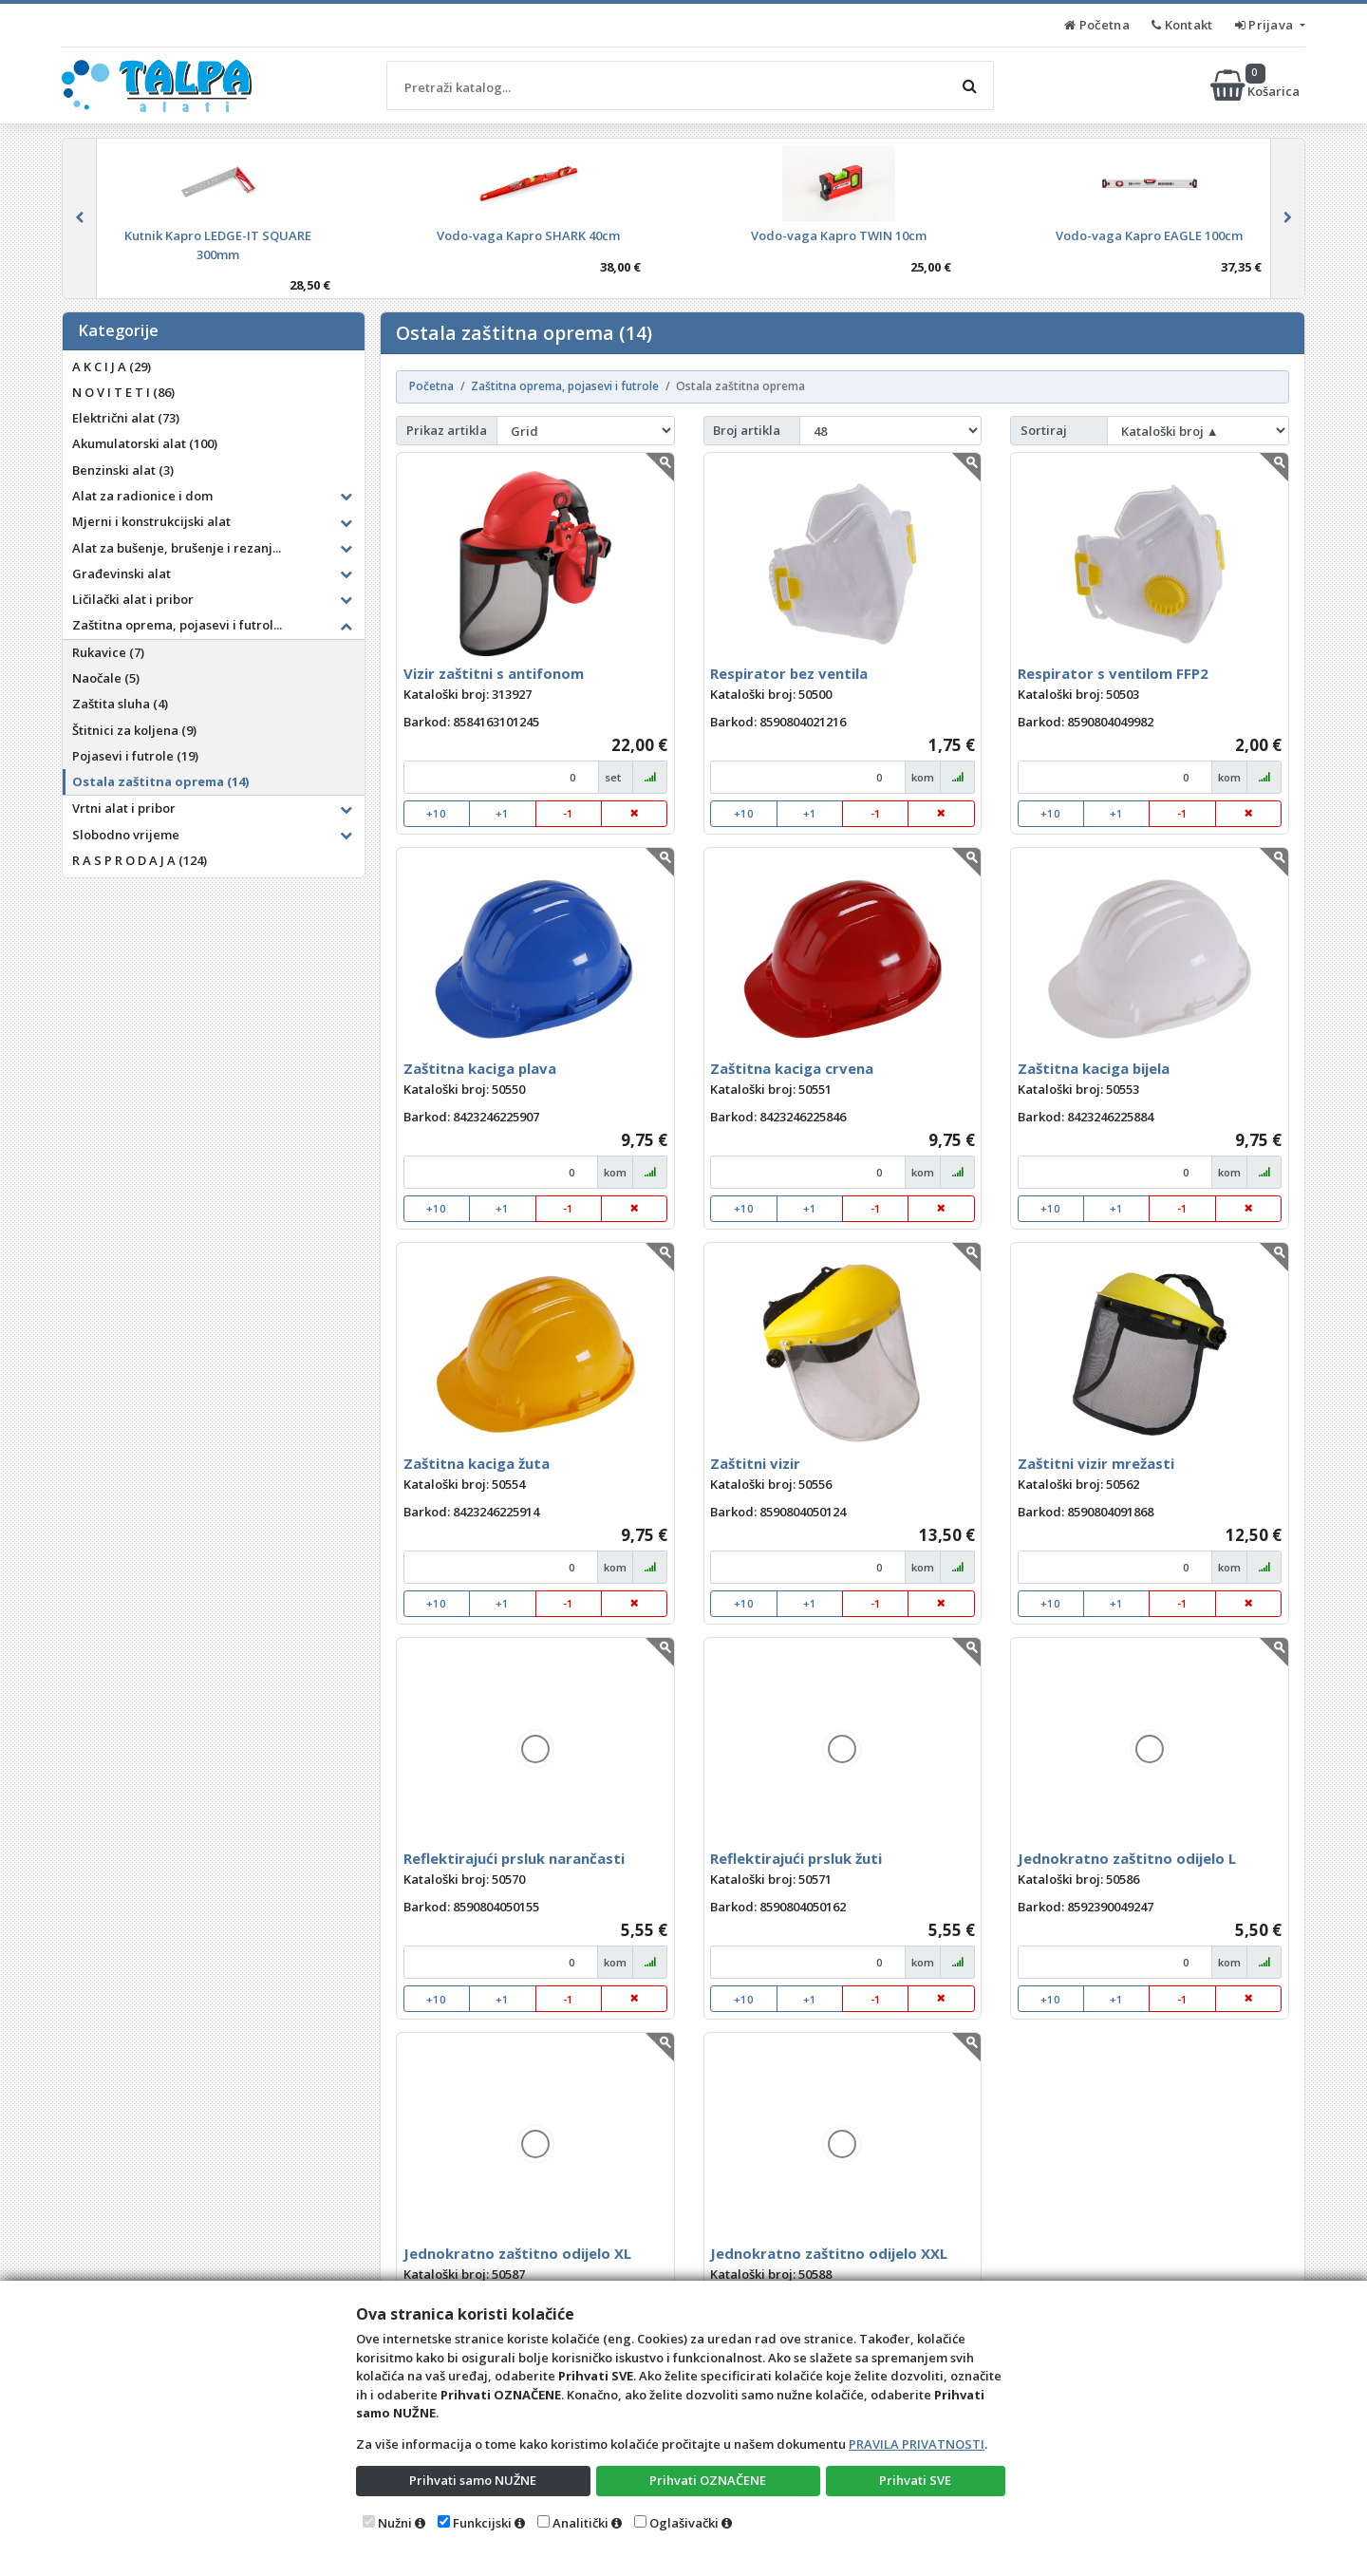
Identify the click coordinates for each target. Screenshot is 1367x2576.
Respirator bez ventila (789, 673)
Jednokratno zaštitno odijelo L (1127, 1858)
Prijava (1266, 24)
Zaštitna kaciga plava (479, 1068)
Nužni (395, 2522)
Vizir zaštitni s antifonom (493, 673)
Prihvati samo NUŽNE (472, 2480)
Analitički (580, 2522)
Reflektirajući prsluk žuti (796, 1858)
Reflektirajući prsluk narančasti (514, 1858)
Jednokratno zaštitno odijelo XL (517, 2253)
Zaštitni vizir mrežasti (1096, 1463)
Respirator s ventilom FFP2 (1113, 673)
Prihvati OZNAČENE (707, 2480)
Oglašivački (684, 2522)
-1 (568, 813)
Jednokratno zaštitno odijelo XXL (828, 2253)
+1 (502, 813)
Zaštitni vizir (755, 1463)
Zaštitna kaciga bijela (1094, 1068)
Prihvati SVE (915, 2480)
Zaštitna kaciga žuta (476, 1463)
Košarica (1256, 85)
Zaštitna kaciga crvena (791, 1068)
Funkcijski (482, 2522)
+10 (436, 813)
